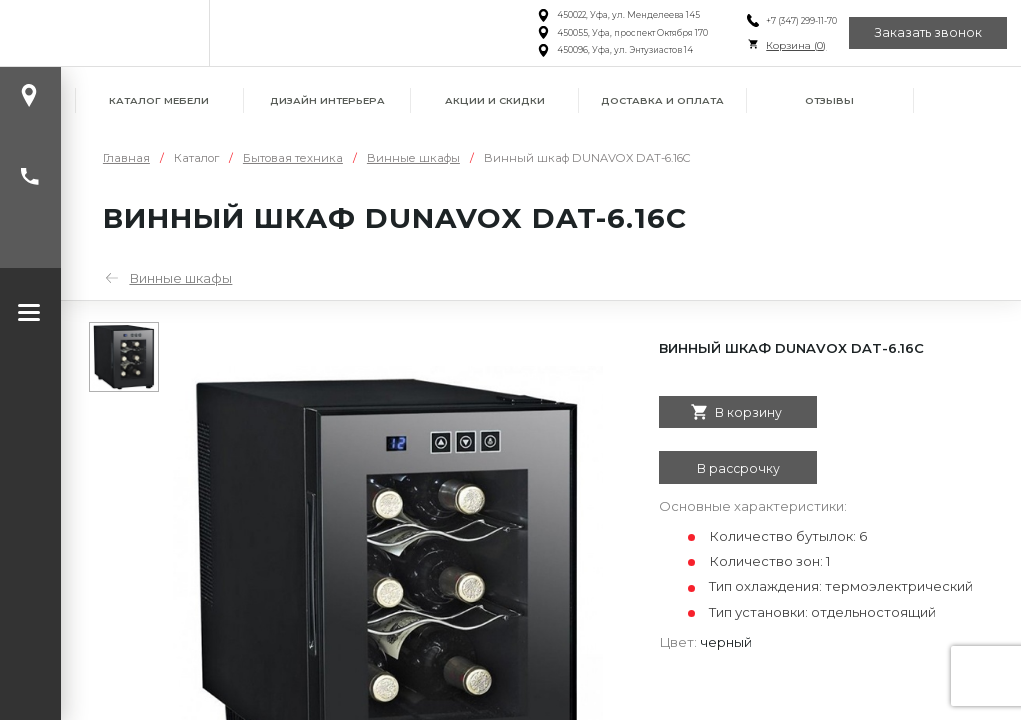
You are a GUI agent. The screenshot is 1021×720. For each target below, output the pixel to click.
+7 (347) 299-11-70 (800, 21)
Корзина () (795, 45)
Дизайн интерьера (327, 100)
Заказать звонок (928, 32)
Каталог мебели (159, 100)
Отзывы (829, 100)
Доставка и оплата (662, 100)
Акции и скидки (495, 100)
